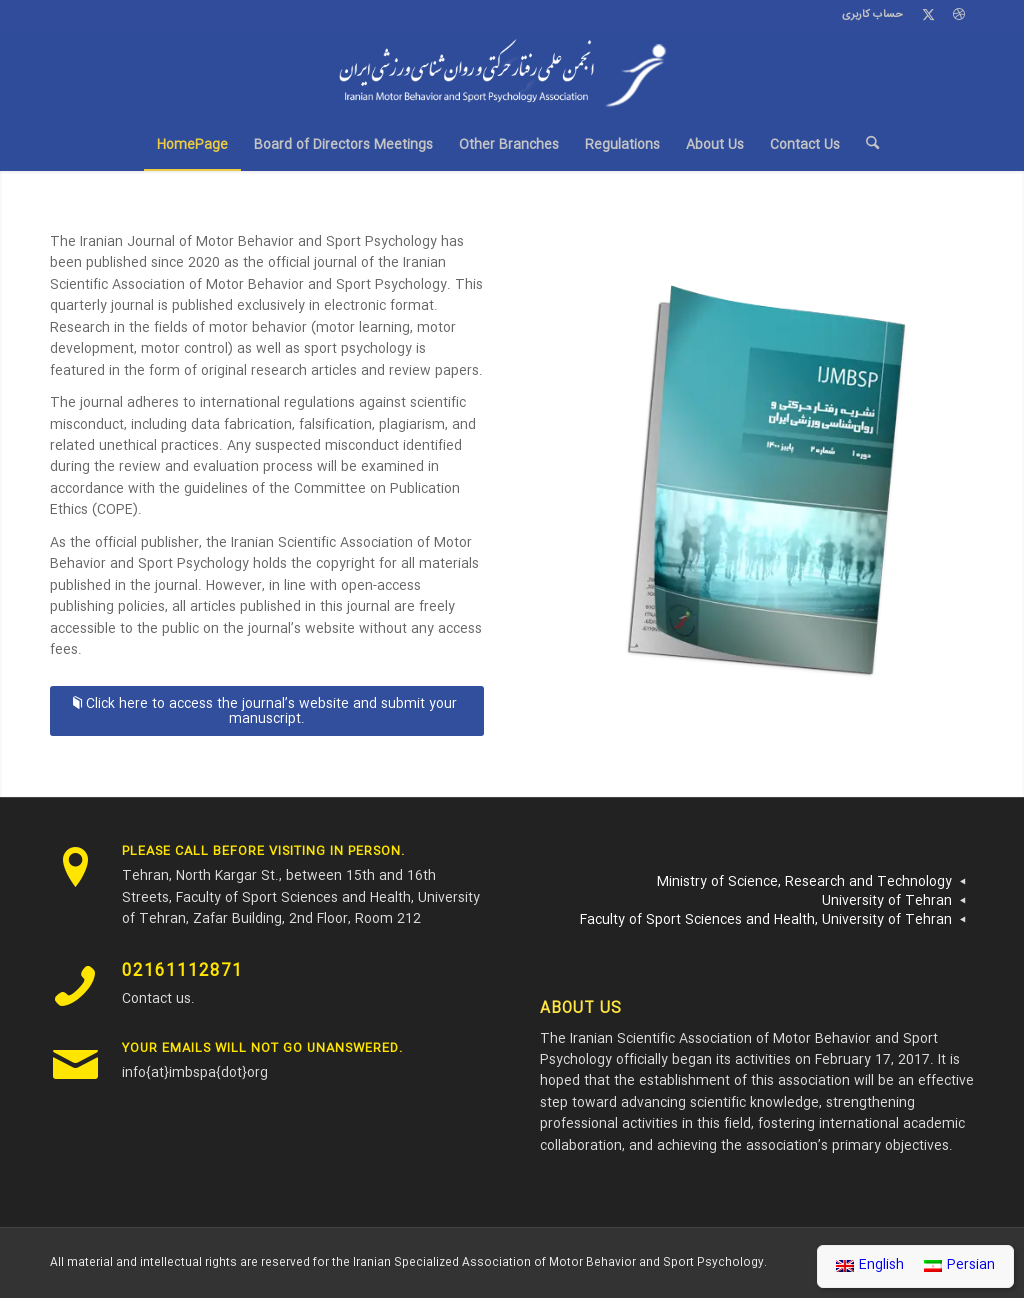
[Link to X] (928, 15)
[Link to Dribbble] (959, 15)
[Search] (866, 145)
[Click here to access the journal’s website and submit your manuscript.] (267, 711)
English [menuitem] (881, 1265)
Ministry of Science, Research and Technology (804, 882)
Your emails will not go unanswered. (262, 1048)
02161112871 (182, 971)
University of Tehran (887, 901)
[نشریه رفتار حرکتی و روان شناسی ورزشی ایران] (754, 484)
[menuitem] (867, 15)
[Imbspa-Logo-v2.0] (511, 75)
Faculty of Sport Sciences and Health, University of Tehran (766, 920)
